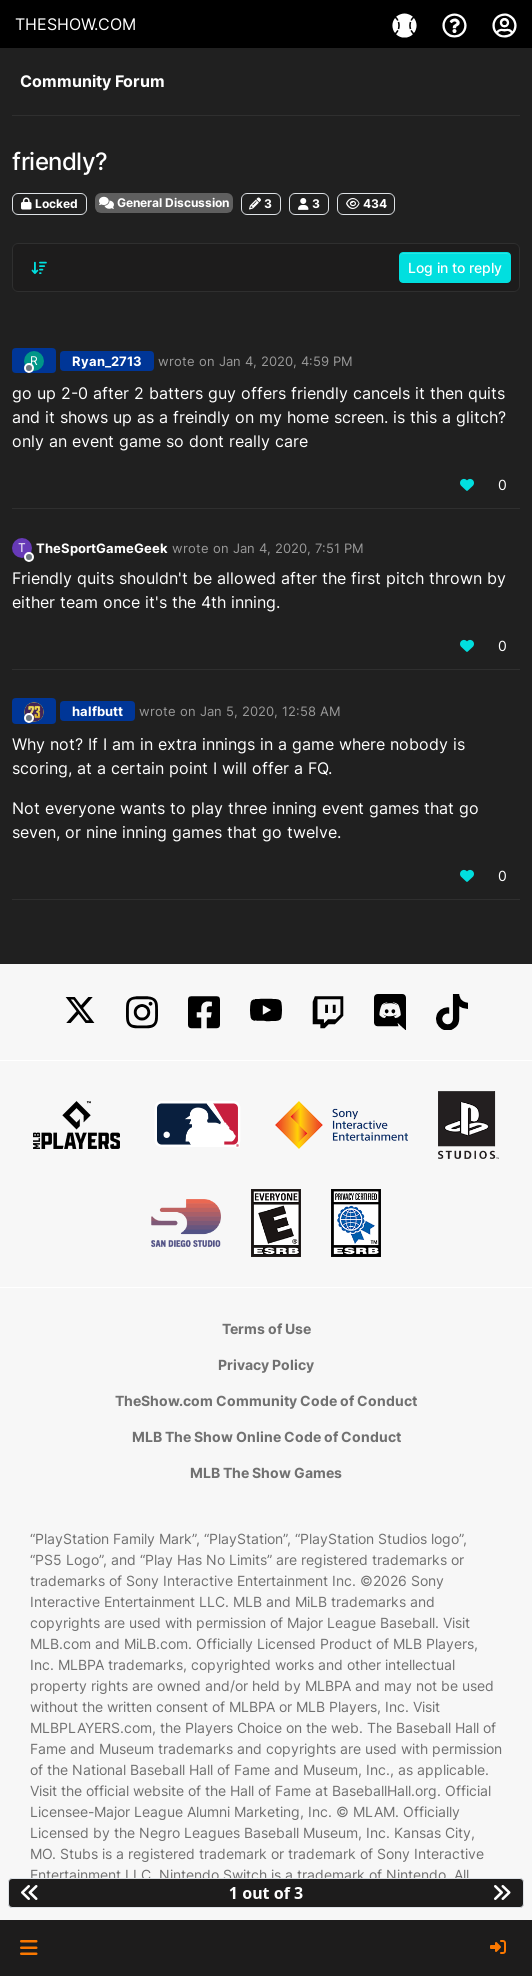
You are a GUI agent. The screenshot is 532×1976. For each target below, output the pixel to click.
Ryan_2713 (107, 361)
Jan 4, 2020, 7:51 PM (298, 548)
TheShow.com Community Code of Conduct (266, 1400)
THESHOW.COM (75, 24)
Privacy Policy (266, 1364)
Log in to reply (455, 267)
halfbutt (97, 711)
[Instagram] (142, 1012)
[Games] (407, 24)
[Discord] (390, 1012)
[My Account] (504, 24)
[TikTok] (452, 1012)
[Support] (457, 24)
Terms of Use (266, 1328)
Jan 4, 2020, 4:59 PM (286, 361)
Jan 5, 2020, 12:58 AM (270, 711)
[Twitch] (328, 1012)
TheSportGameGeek (102, 548)
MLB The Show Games (266, 1472)
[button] (28, 1948)
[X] (80, 1012)
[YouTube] (266, 1012)
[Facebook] (204, 1012)
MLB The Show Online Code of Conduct (266, 1436)
